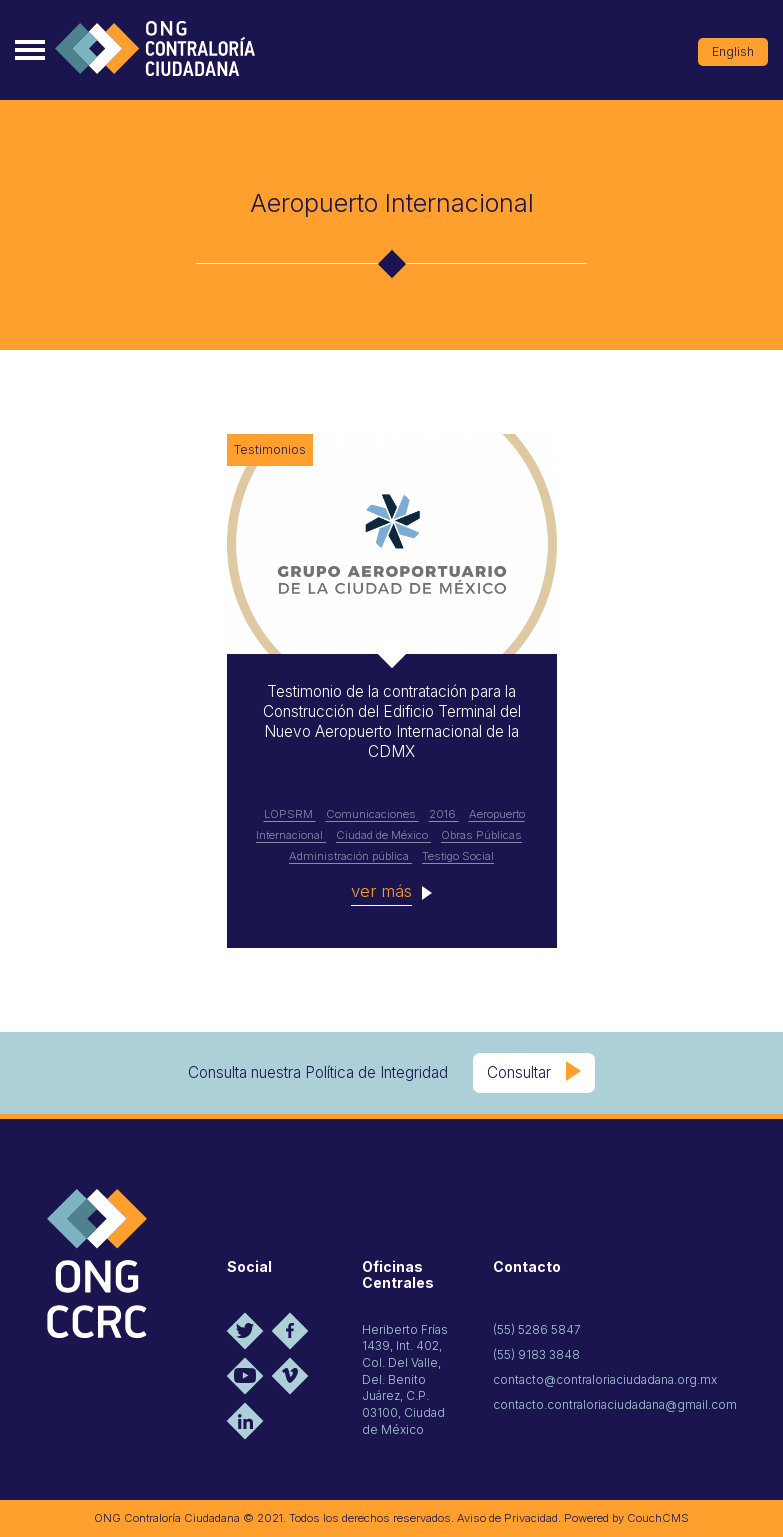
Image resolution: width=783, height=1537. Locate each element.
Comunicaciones (372, 814)
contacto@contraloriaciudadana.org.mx (605, 1379)
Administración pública (350, 856)
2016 (444, 814)
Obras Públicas (481, 835)
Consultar (519, 1072)
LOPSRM (290, 814)
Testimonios (270, 449)
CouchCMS (658, 1518)
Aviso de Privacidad (507, 1518)
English (733, 51)
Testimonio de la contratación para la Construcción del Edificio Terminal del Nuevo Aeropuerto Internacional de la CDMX (392, 721)
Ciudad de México (383, 835)
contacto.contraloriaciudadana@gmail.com (615, 1404)
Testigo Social (458, 856)
